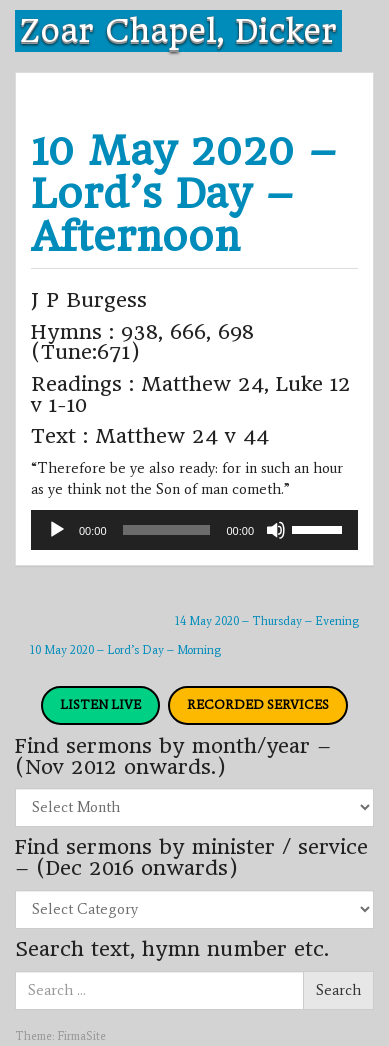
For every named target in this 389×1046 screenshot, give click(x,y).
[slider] (167, 530)
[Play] (57, 530)
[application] (194, 530)
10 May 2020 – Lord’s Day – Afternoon (184, 193)
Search (338, 990)
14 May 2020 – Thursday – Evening (267, 621)
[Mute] (276, 530)
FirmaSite (81, 1036)
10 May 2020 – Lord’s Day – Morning (125, 650)
